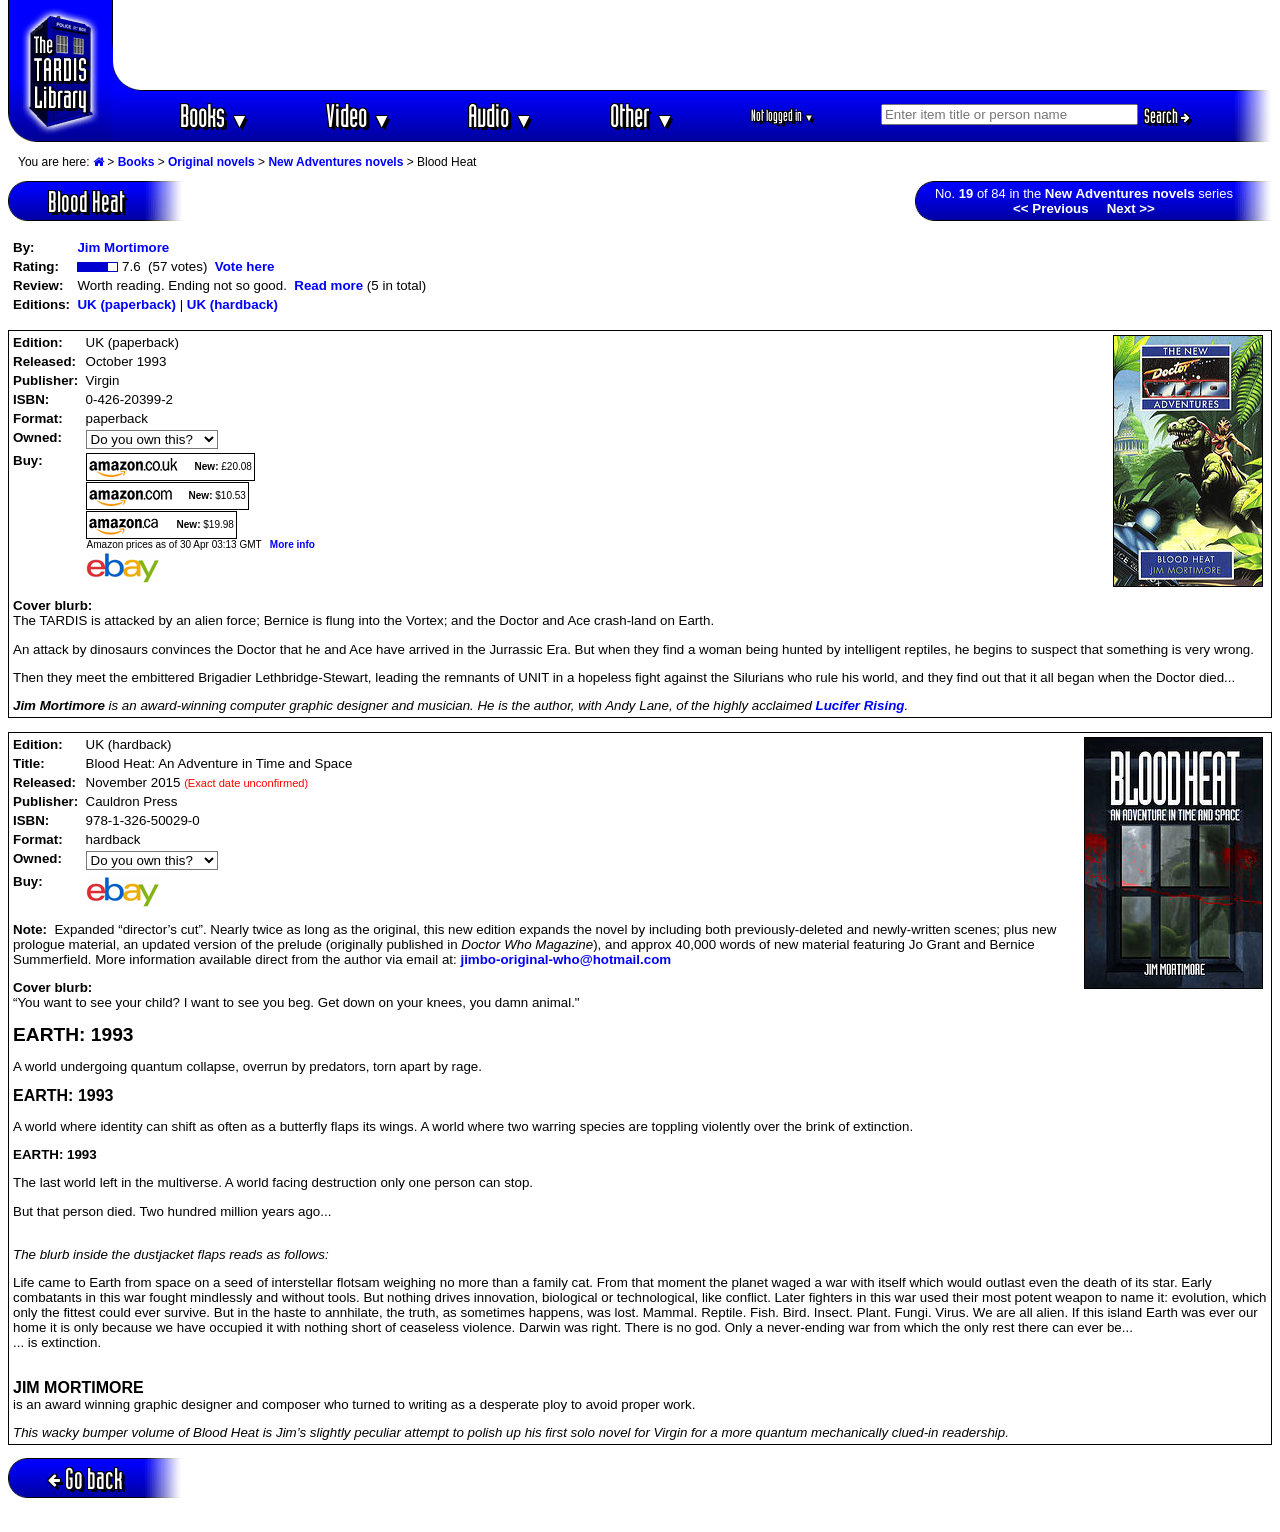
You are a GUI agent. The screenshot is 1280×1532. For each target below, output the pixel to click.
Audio (500, 115)
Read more (328, 285)
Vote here (245, 266)
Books (214, 115)
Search (1167, 116)
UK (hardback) (232, 304)
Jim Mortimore (123, 247)
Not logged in (782, 115)
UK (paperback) (126, 304)
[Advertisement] (693, 45)
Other (642, 115)
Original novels (211, 162)
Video (358, 115)
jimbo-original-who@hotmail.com (565, 959)
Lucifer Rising (860, 705)
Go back (85, 1478)
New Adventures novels (335, 162)
